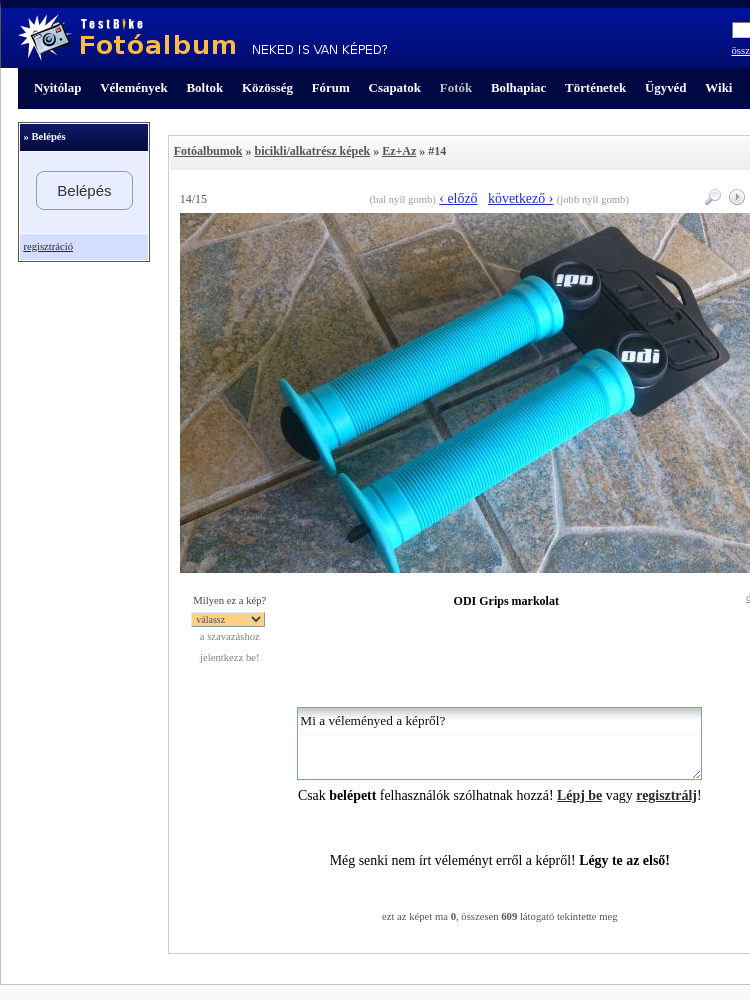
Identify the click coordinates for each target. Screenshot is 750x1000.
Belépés (84, 190)
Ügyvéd (666, 87)
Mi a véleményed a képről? (499, 743)
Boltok (204, 87)
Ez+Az (399, 151)
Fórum (331, 87)
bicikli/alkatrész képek (312, 151)
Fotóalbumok (208, 151)
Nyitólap (57, 87)
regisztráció (48, 246)
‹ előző (458, 198)
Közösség (267, 87)
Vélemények (134, 87)
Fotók (456, 87)
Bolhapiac (518, 87)
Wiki (718, 87)
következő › (520, 198)
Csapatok (395, 87)
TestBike (202, 38)
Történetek (595, 87)
